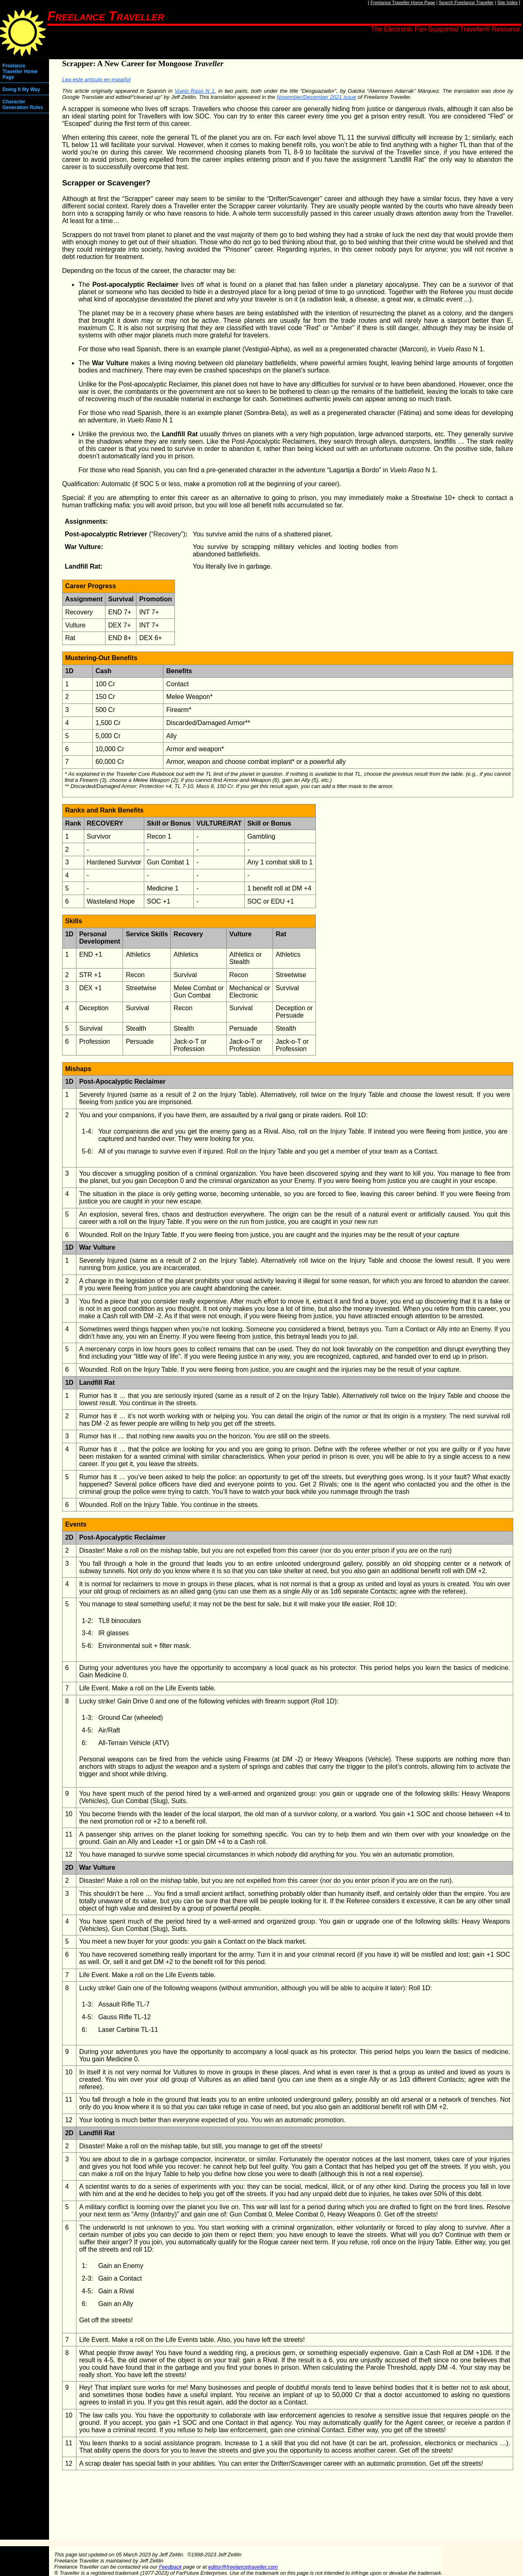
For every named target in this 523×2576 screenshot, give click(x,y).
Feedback (170, 2567)
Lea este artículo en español (96, 79)
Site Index (507, 2)
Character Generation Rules (22, 104)
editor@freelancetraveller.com (243, 2567)
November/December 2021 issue (316, 97)
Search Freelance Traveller (466, 2)
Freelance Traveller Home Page (403, 2)
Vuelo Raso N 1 (194, 91)
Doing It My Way (21, 89)
